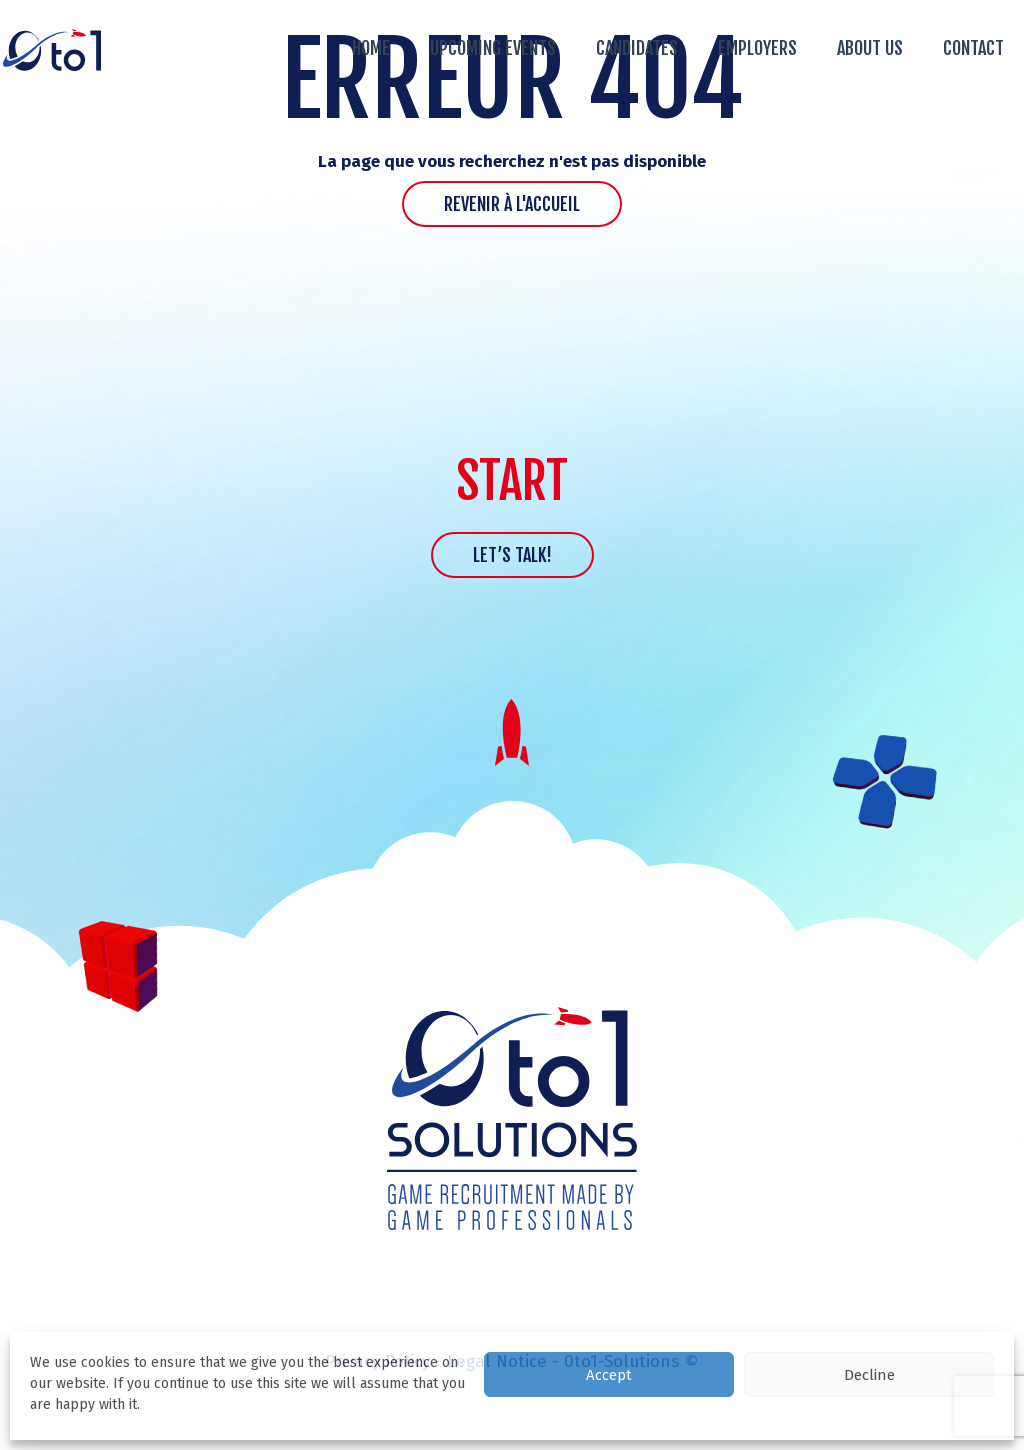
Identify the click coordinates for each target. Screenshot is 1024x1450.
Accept (609, 1375)
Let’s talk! (512, 555)
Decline (869, 1375)
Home (371, 48)
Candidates (637, 48)
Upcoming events (493, 48)
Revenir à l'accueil (512, 204)
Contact (973, 48)
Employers (757, 48)
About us (870, 48)
